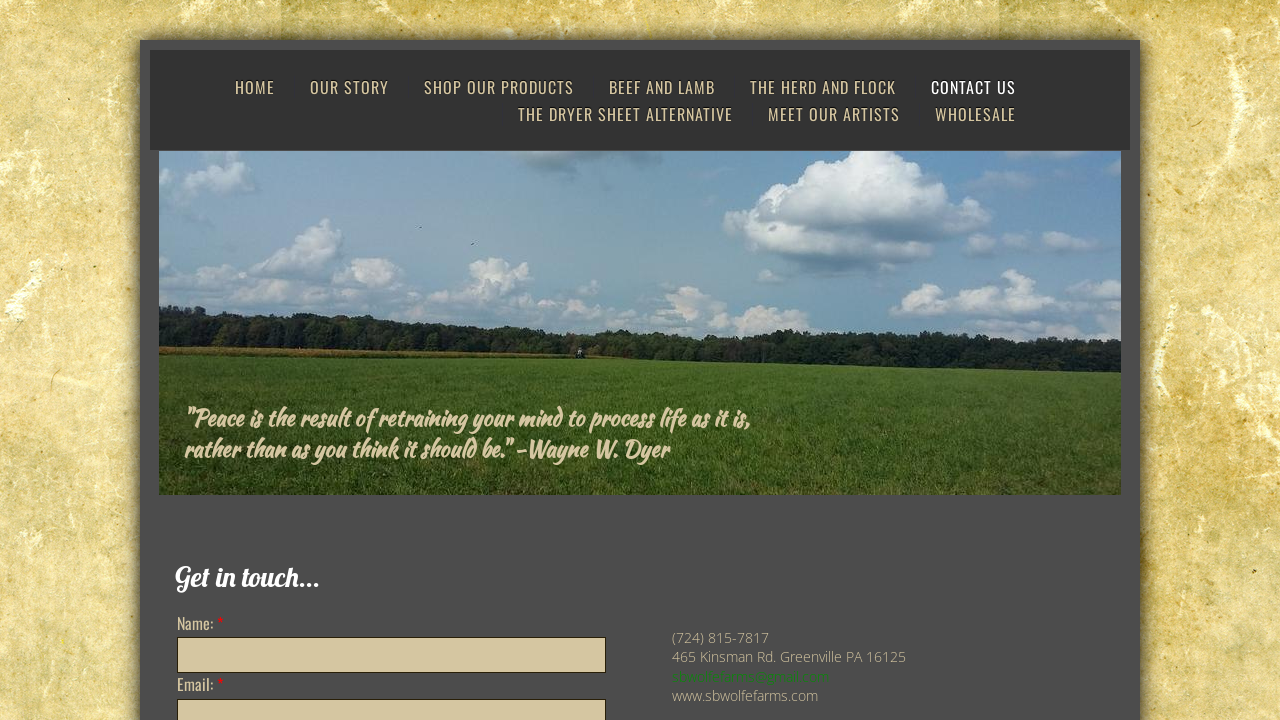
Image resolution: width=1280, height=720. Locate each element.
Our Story (349, 87)
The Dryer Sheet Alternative (625, 114)
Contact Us (973, 87)
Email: (200, 684)
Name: (200, 623)
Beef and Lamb (662, 87)
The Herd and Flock (823, 87)
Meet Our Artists (834, 114)
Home (255, 87)
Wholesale (975, 114)
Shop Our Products (499, 87)
